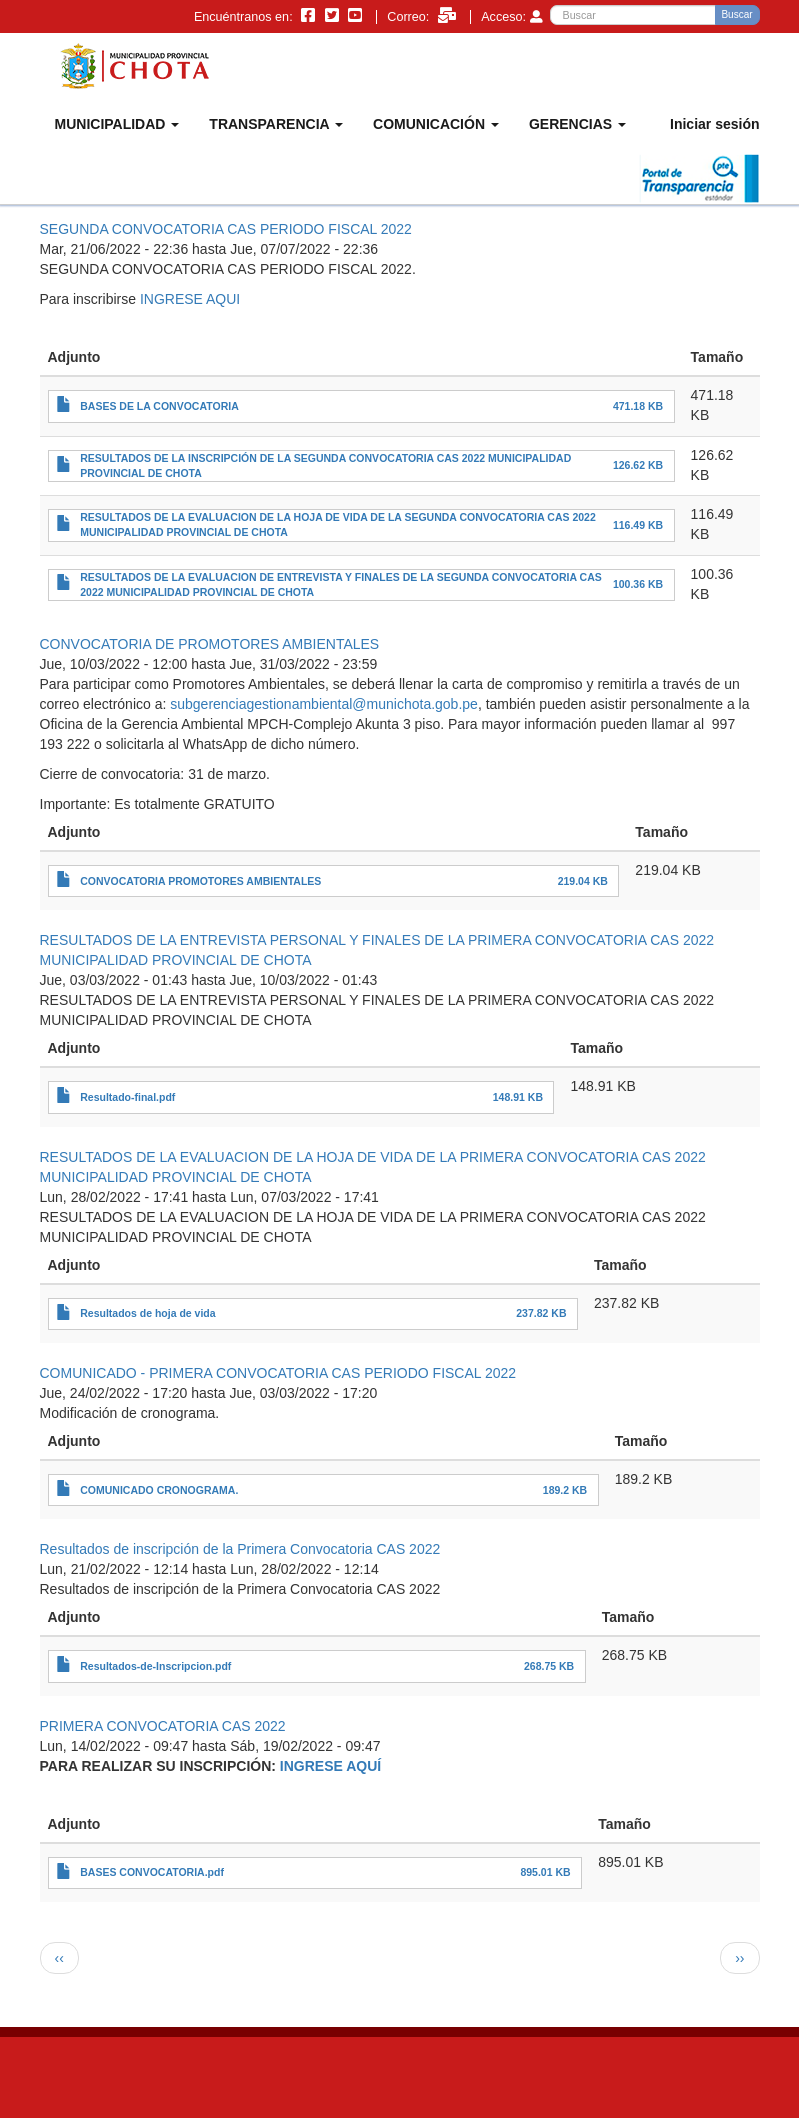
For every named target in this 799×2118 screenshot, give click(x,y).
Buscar (736, 14)
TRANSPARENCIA (276, 124)
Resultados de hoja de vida (147, 1313)
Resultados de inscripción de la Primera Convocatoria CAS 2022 (240, 1549)
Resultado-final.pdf (127, 1097)
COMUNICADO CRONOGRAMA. (159, 1490)
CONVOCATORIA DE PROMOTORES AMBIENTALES (210, 644)
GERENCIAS (577, 124)
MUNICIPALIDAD (117, 124)
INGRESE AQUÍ (330, 1766)
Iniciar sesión (714, 124)
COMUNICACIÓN (436, 124)
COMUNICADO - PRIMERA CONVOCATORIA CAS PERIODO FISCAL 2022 (278, 1373)
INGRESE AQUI (190, 299)
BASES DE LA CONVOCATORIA (159, 406)
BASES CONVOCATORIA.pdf (152, 1872)
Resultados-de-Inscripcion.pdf (155, 1666)
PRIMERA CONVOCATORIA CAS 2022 (163, 1726)
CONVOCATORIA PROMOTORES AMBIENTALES (200, 881)
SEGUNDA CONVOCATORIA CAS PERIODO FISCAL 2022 (226, 229)
